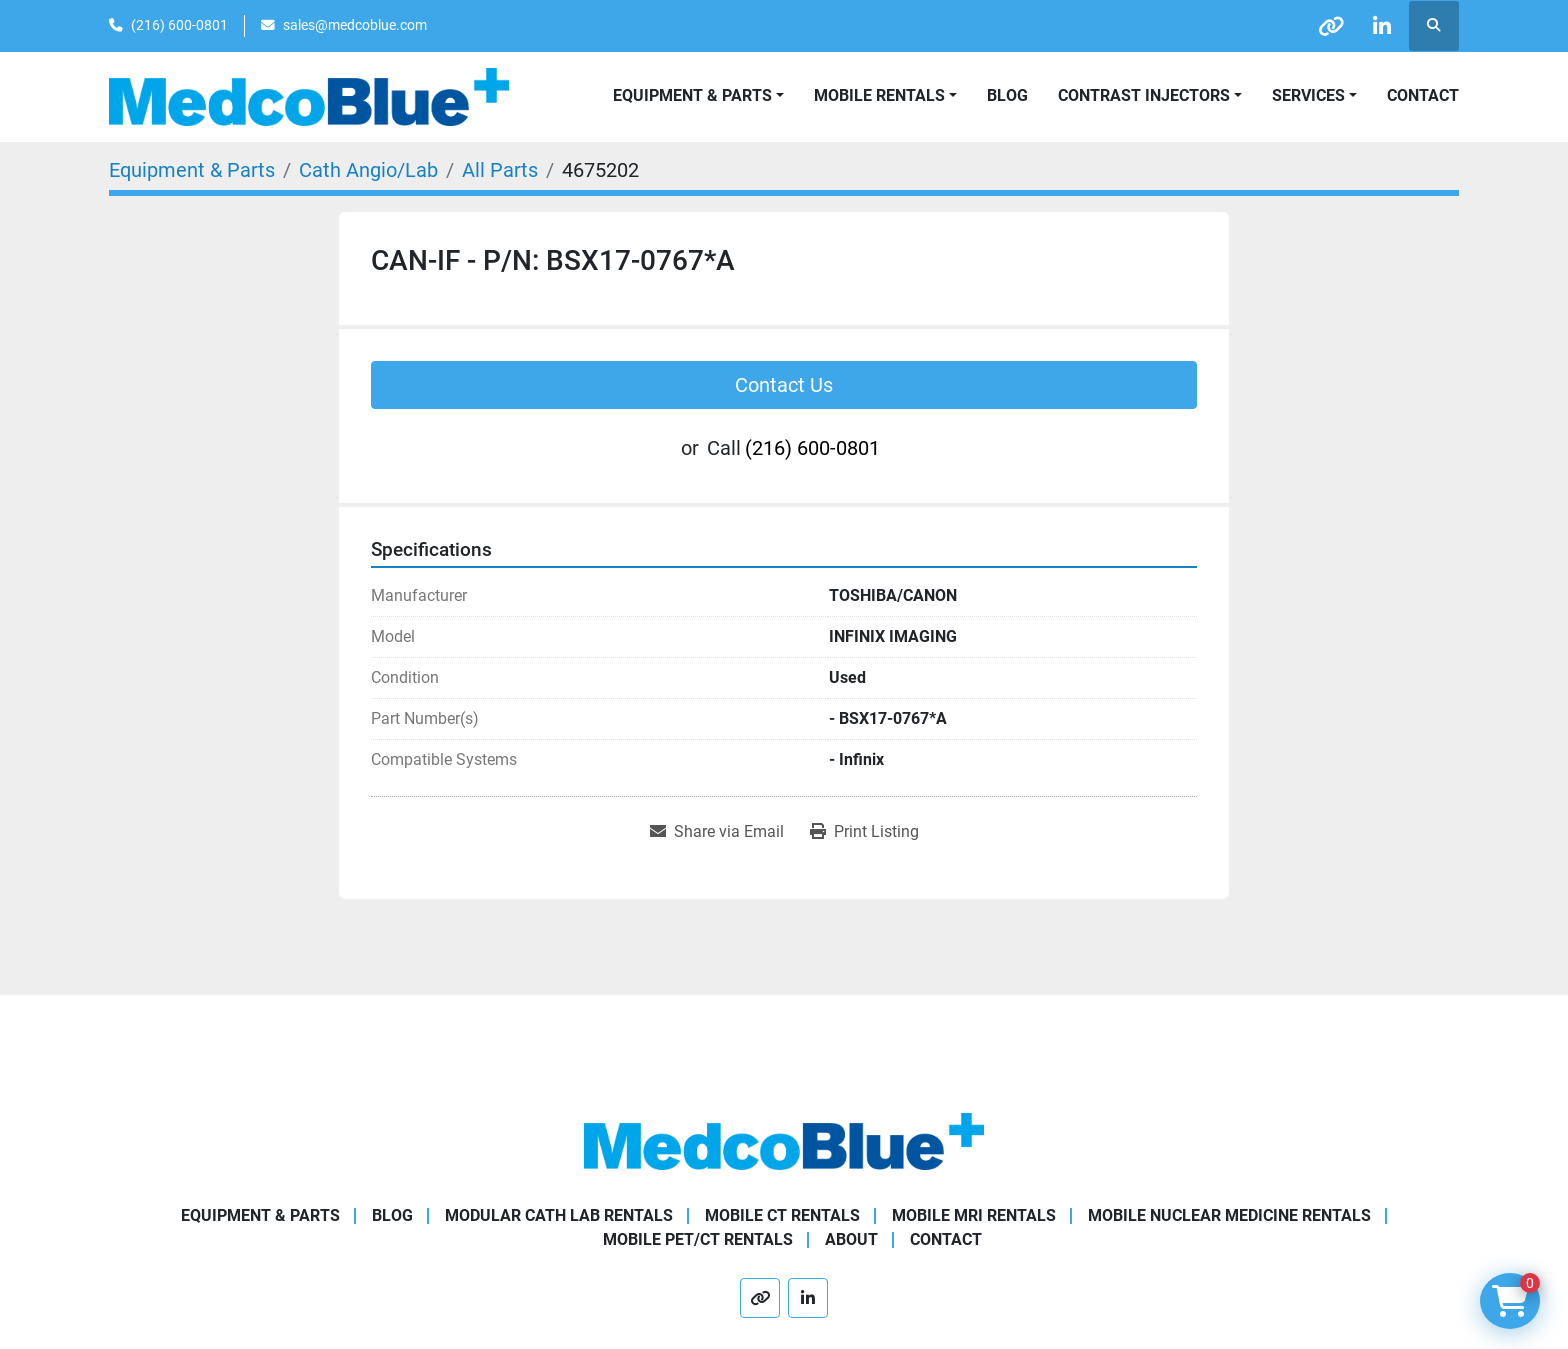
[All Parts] (500, 170)
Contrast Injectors (1144, 95)
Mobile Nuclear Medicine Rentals (1229, 1215)
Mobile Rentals (879, 95)
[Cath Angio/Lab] (368, 170)
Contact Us (784, 385)
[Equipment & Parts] (192, 170)
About (851, 1239)
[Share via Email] (717, 832)
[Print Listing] (864, 832)
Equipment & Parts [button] (692, 95)
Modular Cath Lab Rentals (559, 1215)
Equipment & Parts (260, 1215)
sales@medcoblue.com (355, 25)
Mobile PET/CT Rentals (698, 1239)
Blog (1007, 95)
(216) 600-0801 (179, 25)
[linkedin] (1382, 26)
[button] (885, 96)
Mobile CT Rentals (782, 1215)
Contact (1423, 95)
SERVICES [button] (1308, 95)
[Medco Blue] (784, 1140)
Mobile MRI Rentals (974, 1215)
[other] (1331, 26)
